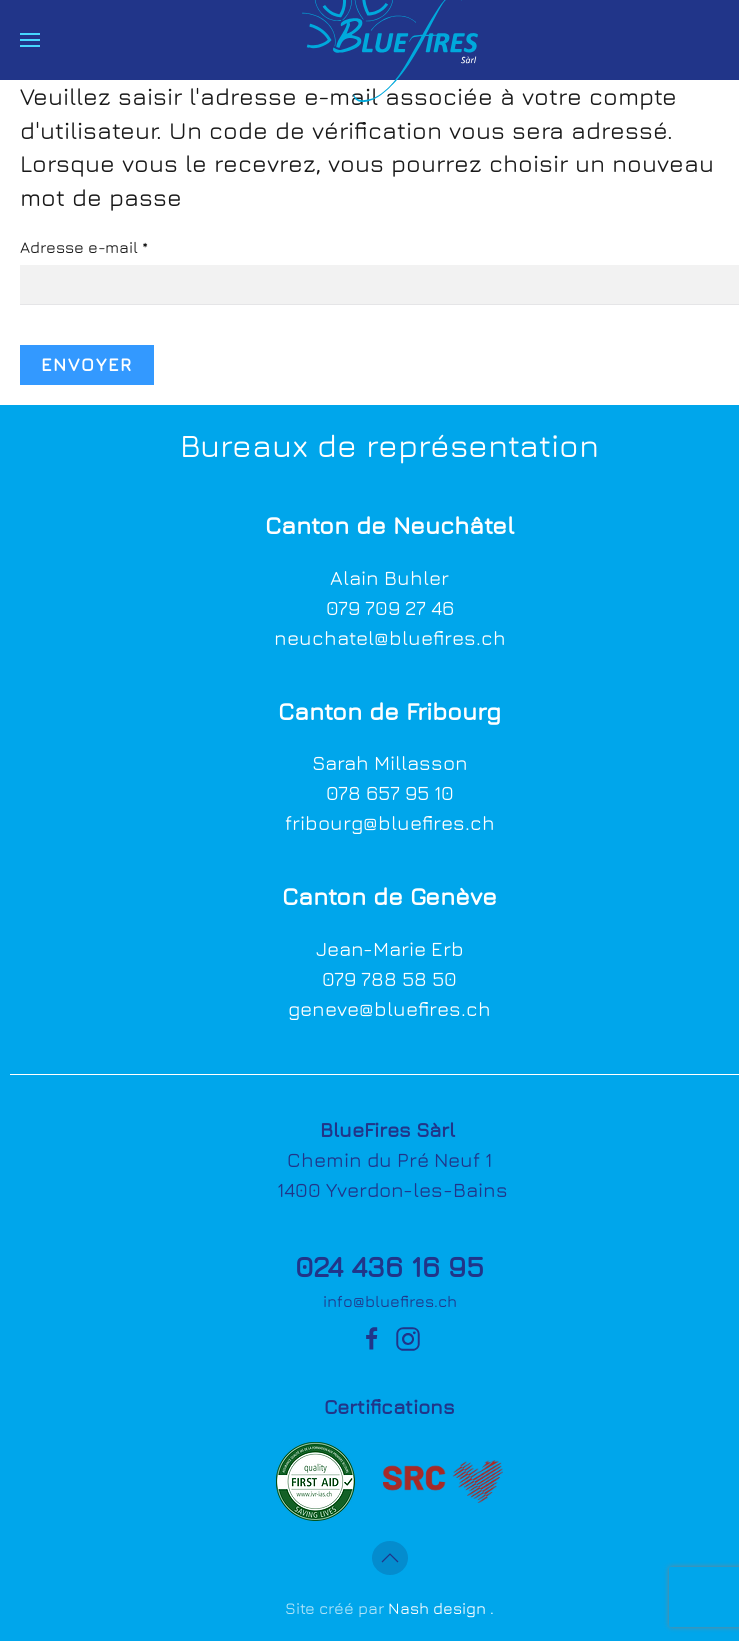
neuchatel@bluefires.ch (390, 637)
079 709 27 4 (384, 607)
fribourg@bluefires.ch (390, 822)
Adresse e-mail (84, 247)
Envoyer (87, 364)
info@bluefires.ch (390, 1301)
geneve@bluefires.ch (389, 1008)
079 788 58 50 (389, 978)
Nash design (437, 1608)
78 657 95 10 (396, 792)
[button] (30, 40)
